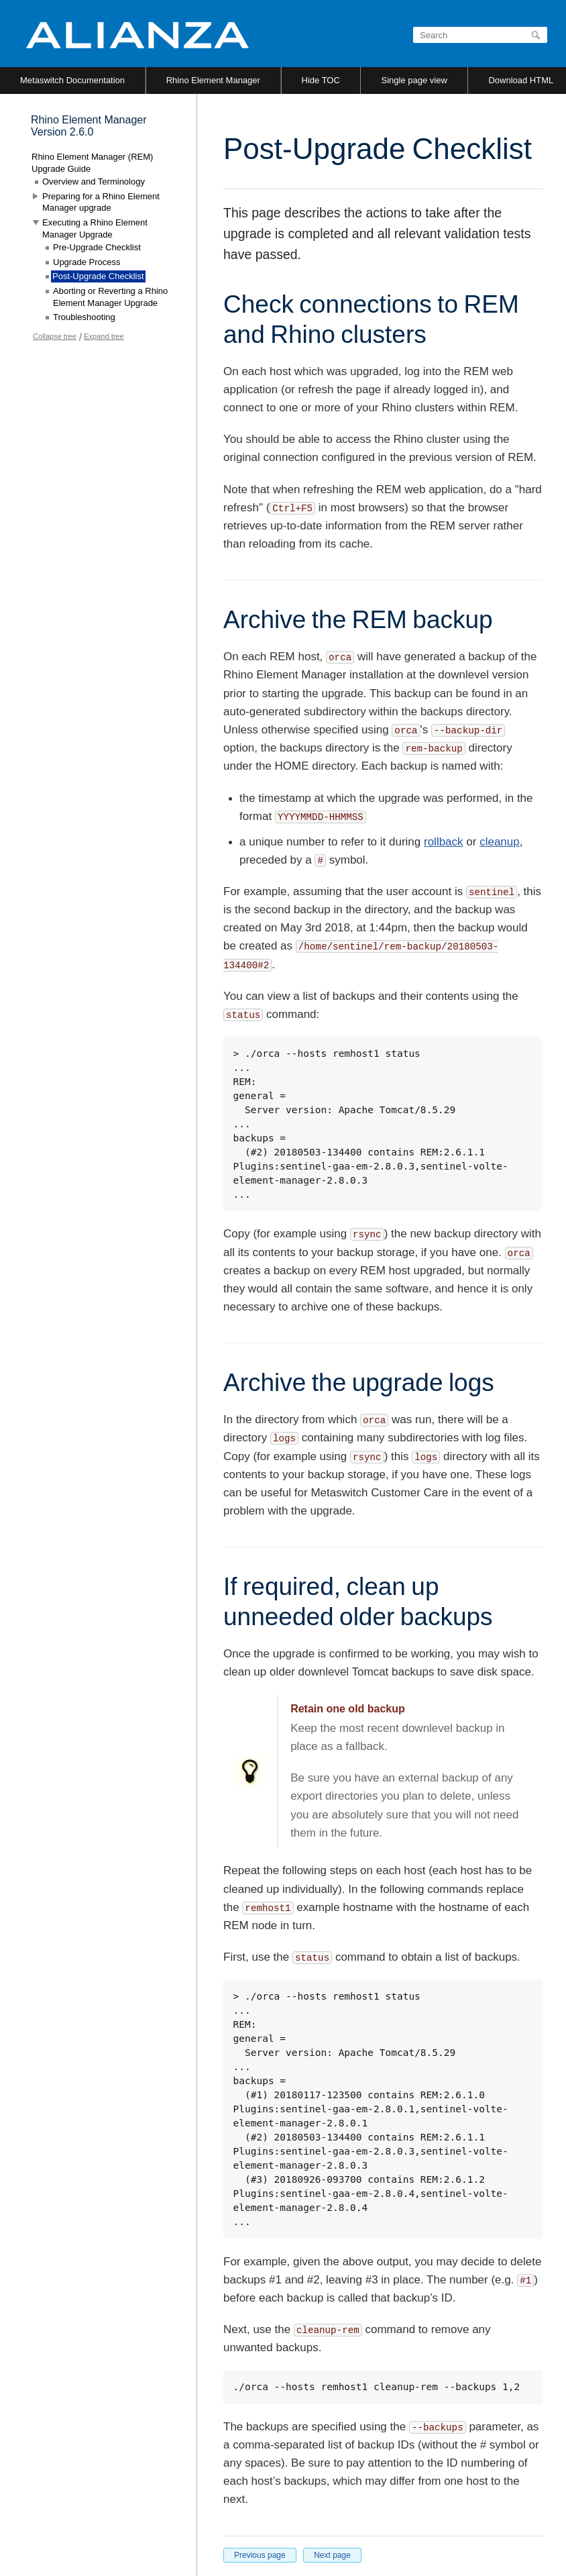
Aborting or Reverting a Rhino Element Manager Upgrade (110, 297)
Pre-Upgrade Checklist (97, 247)
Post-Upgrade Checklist (98, 276)
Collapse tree (54, 336)
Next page (332, 2555)
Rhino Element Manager (213, 80)
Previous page (260, 2555)
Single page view (414, 80)
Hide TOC (321, 80)
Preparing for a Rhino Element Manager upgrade (101, 202)
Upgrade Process (86, 262)
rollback (443, 841)
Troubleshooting (84, 317)
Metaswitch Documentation (72, 80)
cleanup (499, 841)
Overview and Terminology (93, 181)
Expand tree (103, 336)
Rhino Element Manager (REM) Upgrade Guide (92, 163)
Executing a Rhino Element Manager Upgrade (95, 228)
